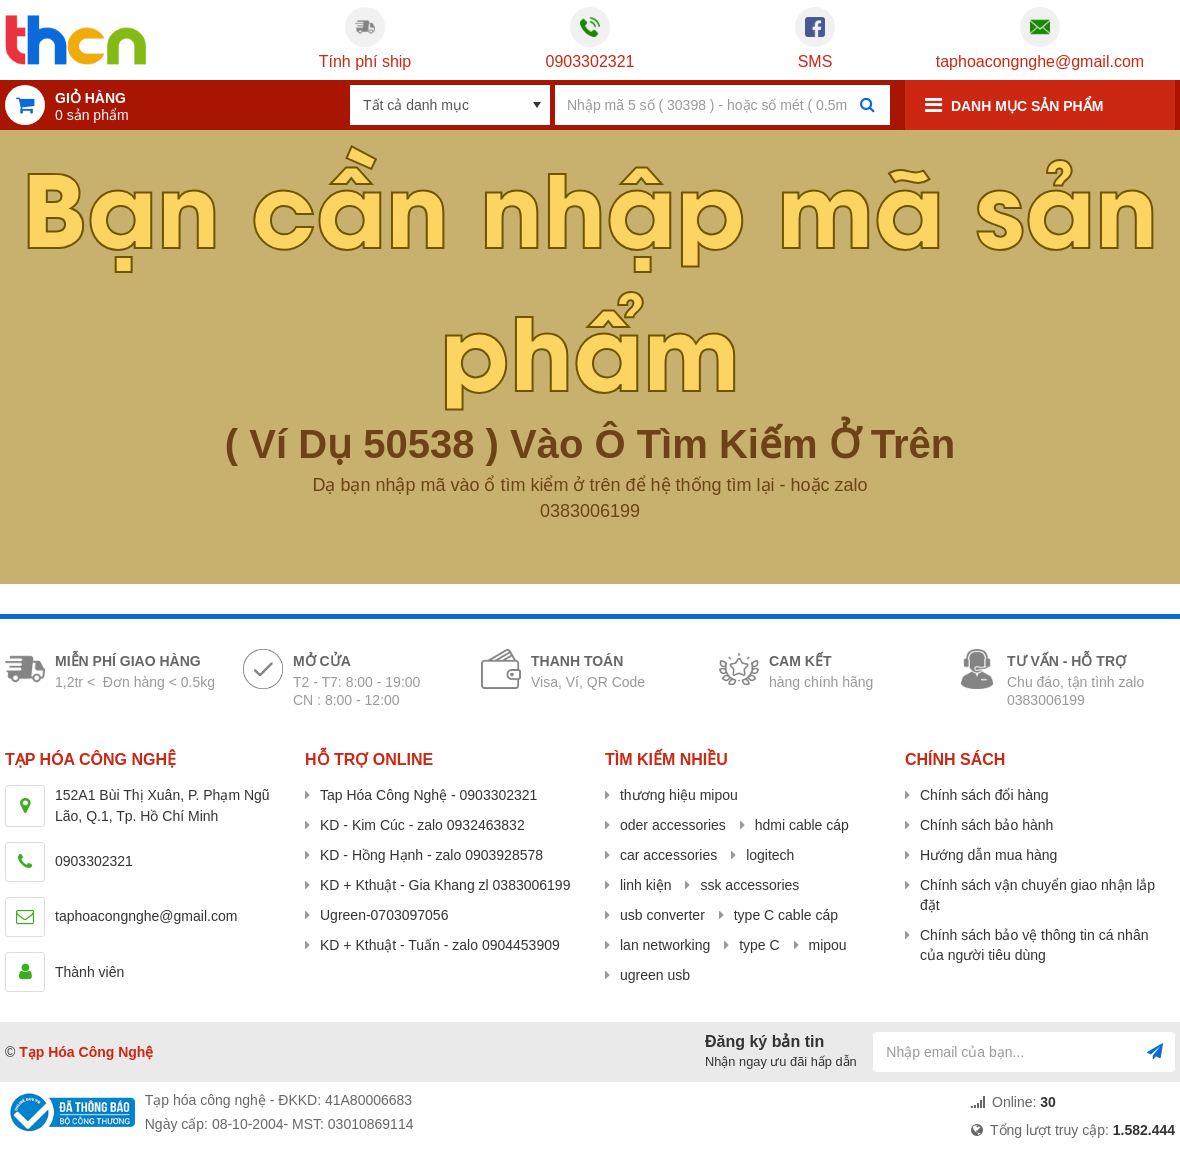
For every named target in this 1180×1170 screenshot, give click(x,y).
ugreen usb (655, 975)
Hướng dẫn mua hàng (988, 855)
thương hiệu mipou (679, 795)
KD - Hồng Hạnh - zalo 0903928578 (431, 855)
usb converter (662, 915)
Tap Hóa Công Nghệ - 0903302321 (428, 795)
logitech (770, 855)
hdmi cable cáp (802, 825)
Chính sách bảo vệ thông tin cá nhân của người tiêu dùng (1034, 945)
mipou (828, 945)
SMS (815, 61)
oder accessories (673, 825)
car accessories (668, 855)
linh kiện (646, 885)
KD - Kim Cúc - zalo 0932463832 (422, 825)
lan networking (665, 945)
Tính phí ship (365, 61)
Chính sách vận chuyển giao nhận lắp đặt (1037, 895)
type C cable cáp (786, 915)
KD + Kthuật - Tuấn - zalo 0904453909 (440, 945)
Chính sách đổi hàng (984, 795)
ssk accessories (749, 885)
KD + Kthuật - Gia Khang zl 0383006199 (445, 885)
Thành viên (89, 972)
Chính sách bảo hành (986, 825)
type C (759, 945)
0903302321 (589, 61)
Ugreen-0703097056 (384, 915)
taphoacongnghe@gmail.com (1040, 61)
